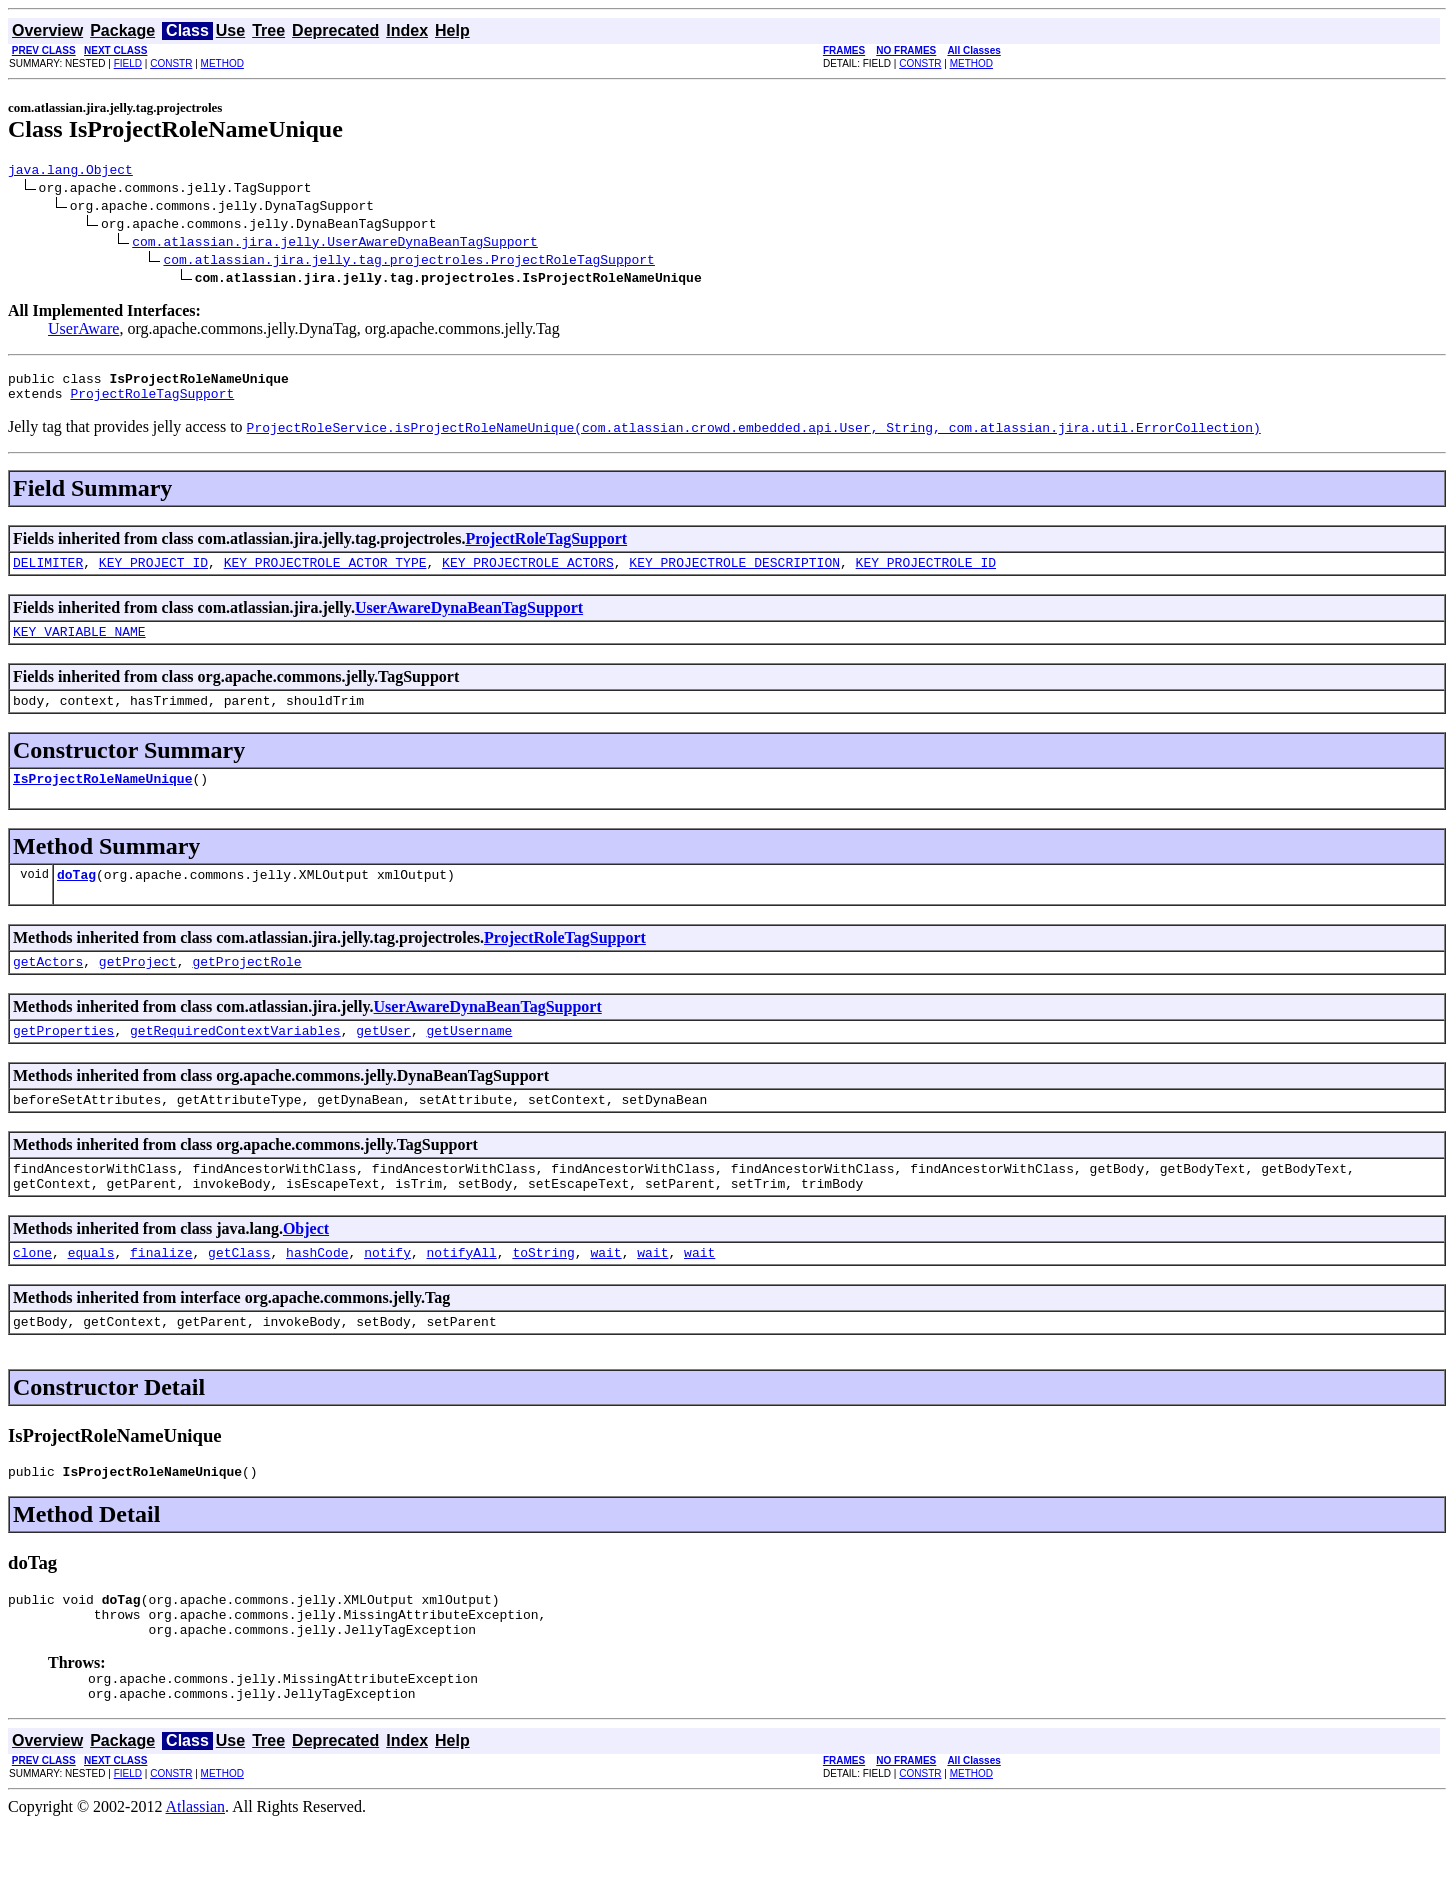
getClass (239, 1294)
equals (91, 1294)
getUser (383, 1060)
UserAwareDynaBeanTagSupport (469, 619)
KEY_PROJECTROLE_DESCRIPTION (734, 574)
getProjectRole (246, 988)
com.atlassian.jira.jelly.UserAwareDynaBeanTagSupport (335, 244)
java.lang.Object (70, 172)
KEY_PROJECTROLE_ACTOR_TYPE (325, 574)
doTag (76, 898)
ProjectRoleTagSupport (152, 402)
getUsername (469, 1060)
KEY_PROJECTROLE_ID (925, 574)
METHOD (222, 63)
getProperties (63, 1060)
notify (387, 1294)
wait (605, 1294)
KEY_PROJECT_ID (153, 574)
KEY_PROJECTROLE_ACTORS (528, 574)
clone (32, 1294)
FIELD (128, 63)
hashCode (317, 1294)
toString (543, 1294)
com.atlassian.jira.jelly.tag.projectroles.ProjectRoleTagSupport (408, 262)
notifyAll (462, 1294)
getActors (48, 988)
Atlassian (196, 1869)
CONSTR (171, 63)
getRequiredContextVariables (235, 1060)
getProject (138, 988)
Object (306, 1267)
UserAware (83, 331)
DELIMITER (48, 574)
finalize (161, 1294)
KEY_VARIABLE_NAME (79, 646)
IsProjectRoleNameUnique (102, 799)
